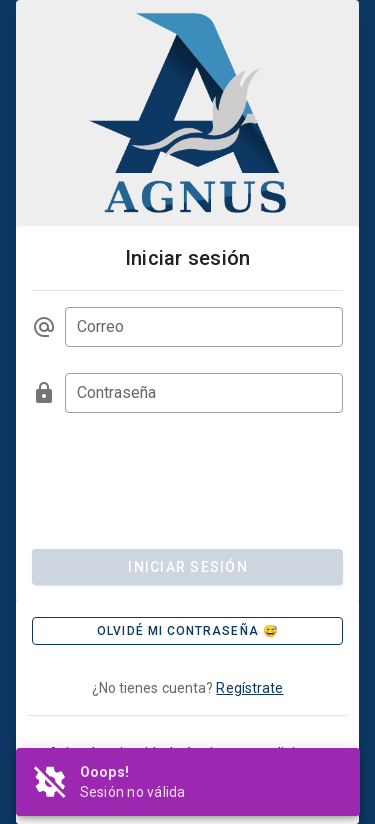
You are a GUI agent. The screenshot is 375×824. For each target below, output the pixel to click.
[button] (188, 631)
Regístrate (249, 688)
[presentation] (184, 478)
